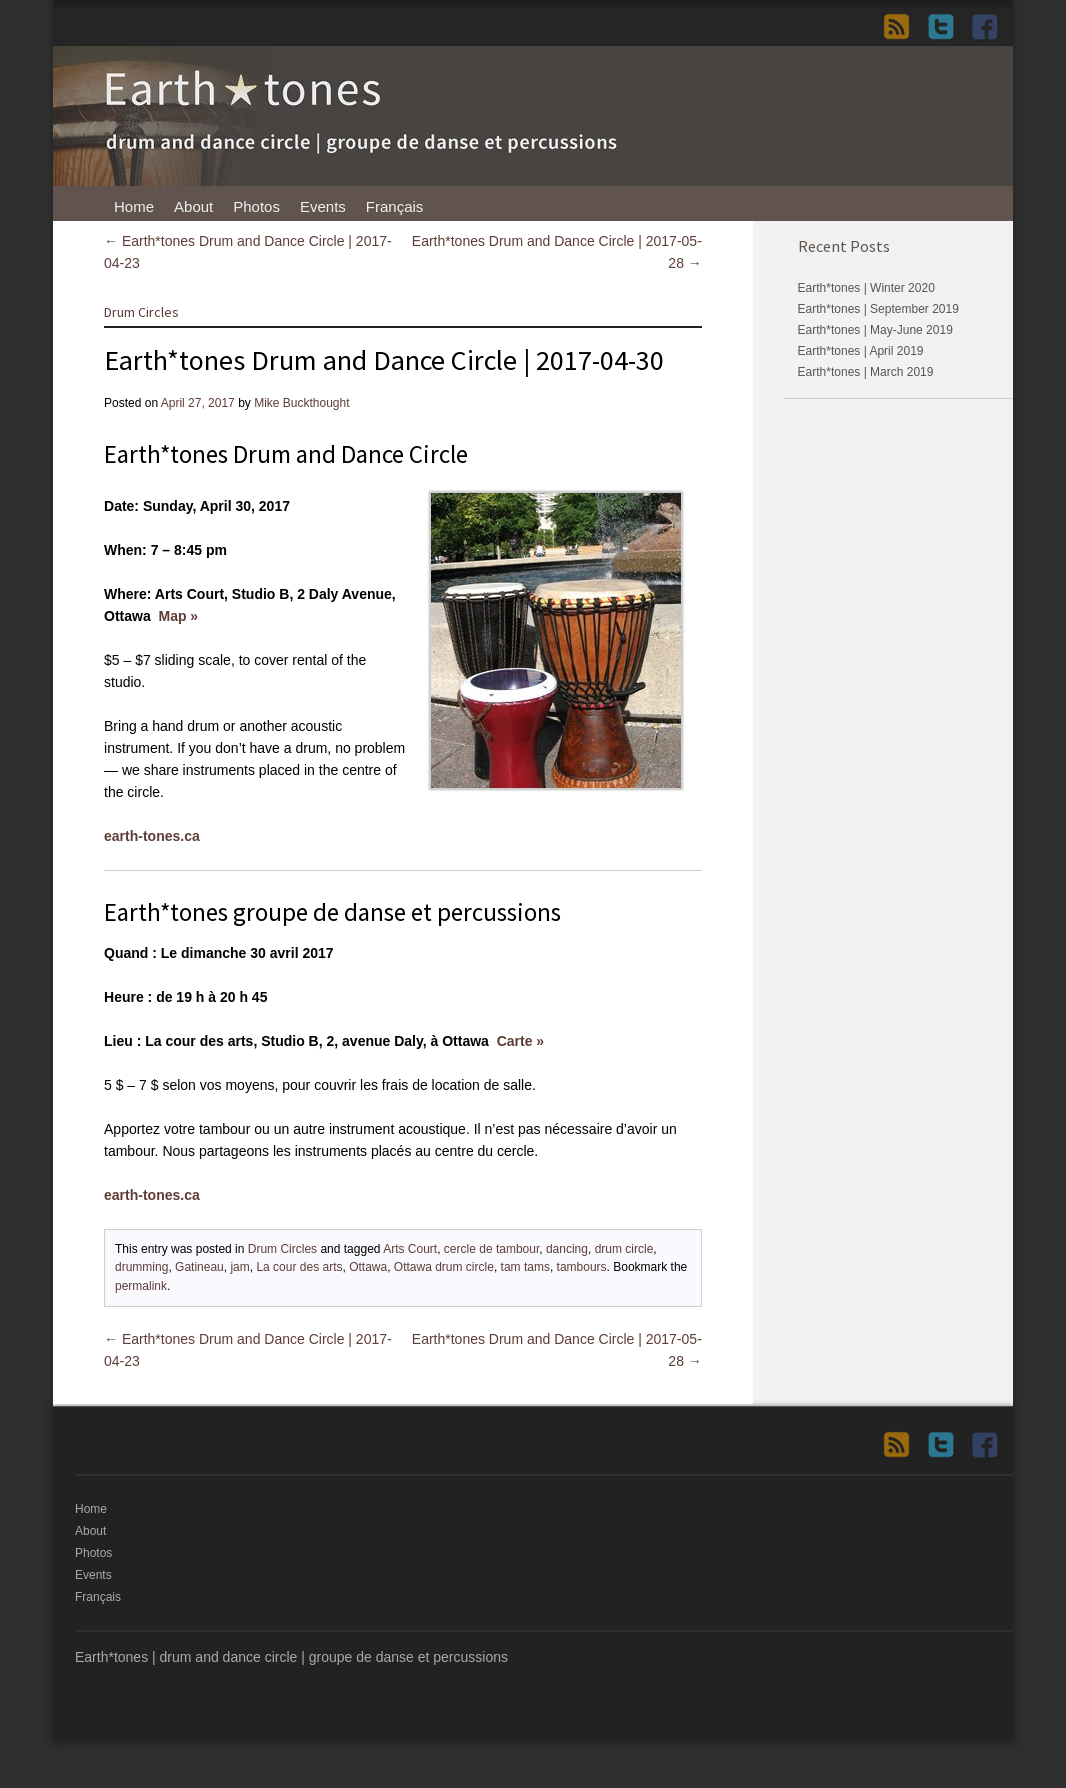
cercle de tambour (491, 1249)
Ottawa (368, 1267)
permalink (141, 1286)
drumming (141, 1267)
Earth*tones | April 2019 (861, 351)
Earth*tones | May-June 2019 (875, 330)
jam (239, 1267)
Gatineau (199, 1267)
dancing (567, 1249)
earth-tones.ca (152, 836)
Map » (178, 616)
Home (134, 206)
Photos (256, 206)
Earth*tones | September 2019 (878, 309)
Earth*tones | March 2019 (866, 372)
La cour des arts (299, 1267)
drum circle (624, 1249)
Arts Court (410, 1249)
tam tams (525, 1267)
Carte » (520, 1041)
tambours (582, 1267)
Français (395, 206)
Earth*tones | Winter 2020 (866, 288)
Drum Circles (141, 312)
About (193, 206)
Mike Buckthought (301, 403)
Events (323, 206)
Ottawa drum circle (444, 1267)
